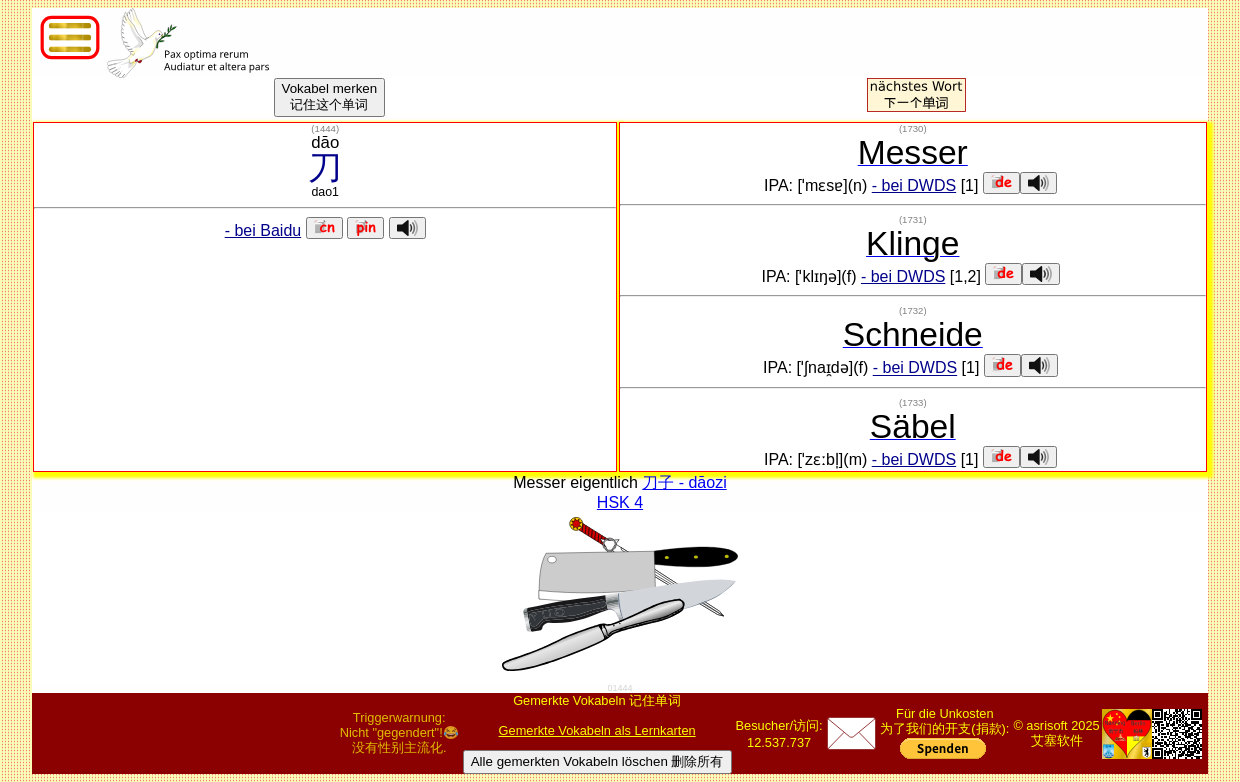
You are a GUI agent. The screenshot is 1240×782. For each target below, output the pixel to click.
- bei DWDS (914, 185)
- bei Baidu (263, 230)
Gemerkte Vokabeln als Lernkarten (597, 730)
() (325, 128)
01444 (619, 688)
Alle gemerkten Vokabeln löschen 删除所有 (597, 761)
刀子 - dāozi (684, 482)
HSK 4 (620, 502)
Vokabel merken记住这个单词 (330, 96)
